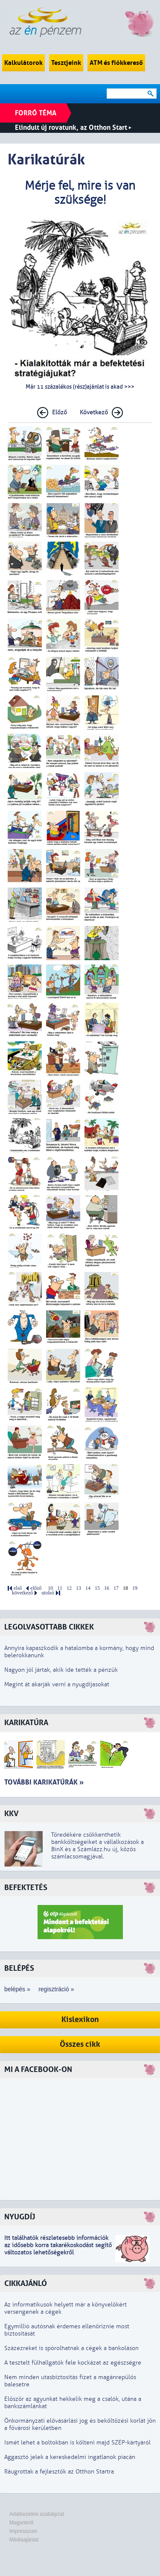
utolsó (47, 1593)
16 (106, 1588)
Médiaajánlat (23, 2540)
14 (87, 1588)
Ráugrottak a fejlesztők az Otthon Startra (59, 2471)
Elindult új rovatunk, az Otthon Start (73, 127)
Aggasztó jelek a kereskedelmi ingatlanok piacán (69, 2457)
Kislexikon (80, 2019)
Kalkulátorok (23, 63)
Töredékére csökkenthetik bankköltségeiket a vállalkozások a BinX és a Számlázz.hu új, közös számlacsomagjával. (97, 1845)
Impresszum (23, 2531)
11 (59, 1588)
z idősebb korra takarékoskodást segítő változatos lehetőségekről (58, 2249)
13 (78, 1588)
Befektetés (25, 1887)
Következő (94, 412)
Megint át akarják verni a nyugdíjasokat (56, 1684)
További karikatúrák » (44, 1782)
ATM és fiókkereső (116, 63)
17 (116, 1588)
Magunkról (21, 2523)
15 (97, 1588)
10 (50, 1588)
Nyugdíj (19, 2217)
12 (69, 1588)
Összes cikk (80, 2044)
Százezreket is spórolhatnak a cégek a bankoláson (71, 2348)
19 (134, 1588)
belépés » (17, 1989)
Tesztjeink (66, 63)
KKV (11, 1813)
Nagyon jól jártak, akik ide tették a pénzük (61, 1669)
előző (35, 1588)
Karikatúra (26, 1722)
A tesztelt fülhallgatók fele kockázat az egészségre (72, 2362)
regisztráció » (56, 1989)
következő (22, 1593)
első (18, 1588)
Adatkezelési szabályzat (36, 2514)
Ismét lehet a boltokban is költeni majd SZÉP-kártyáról (77, 2442)
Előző (59, 412)
